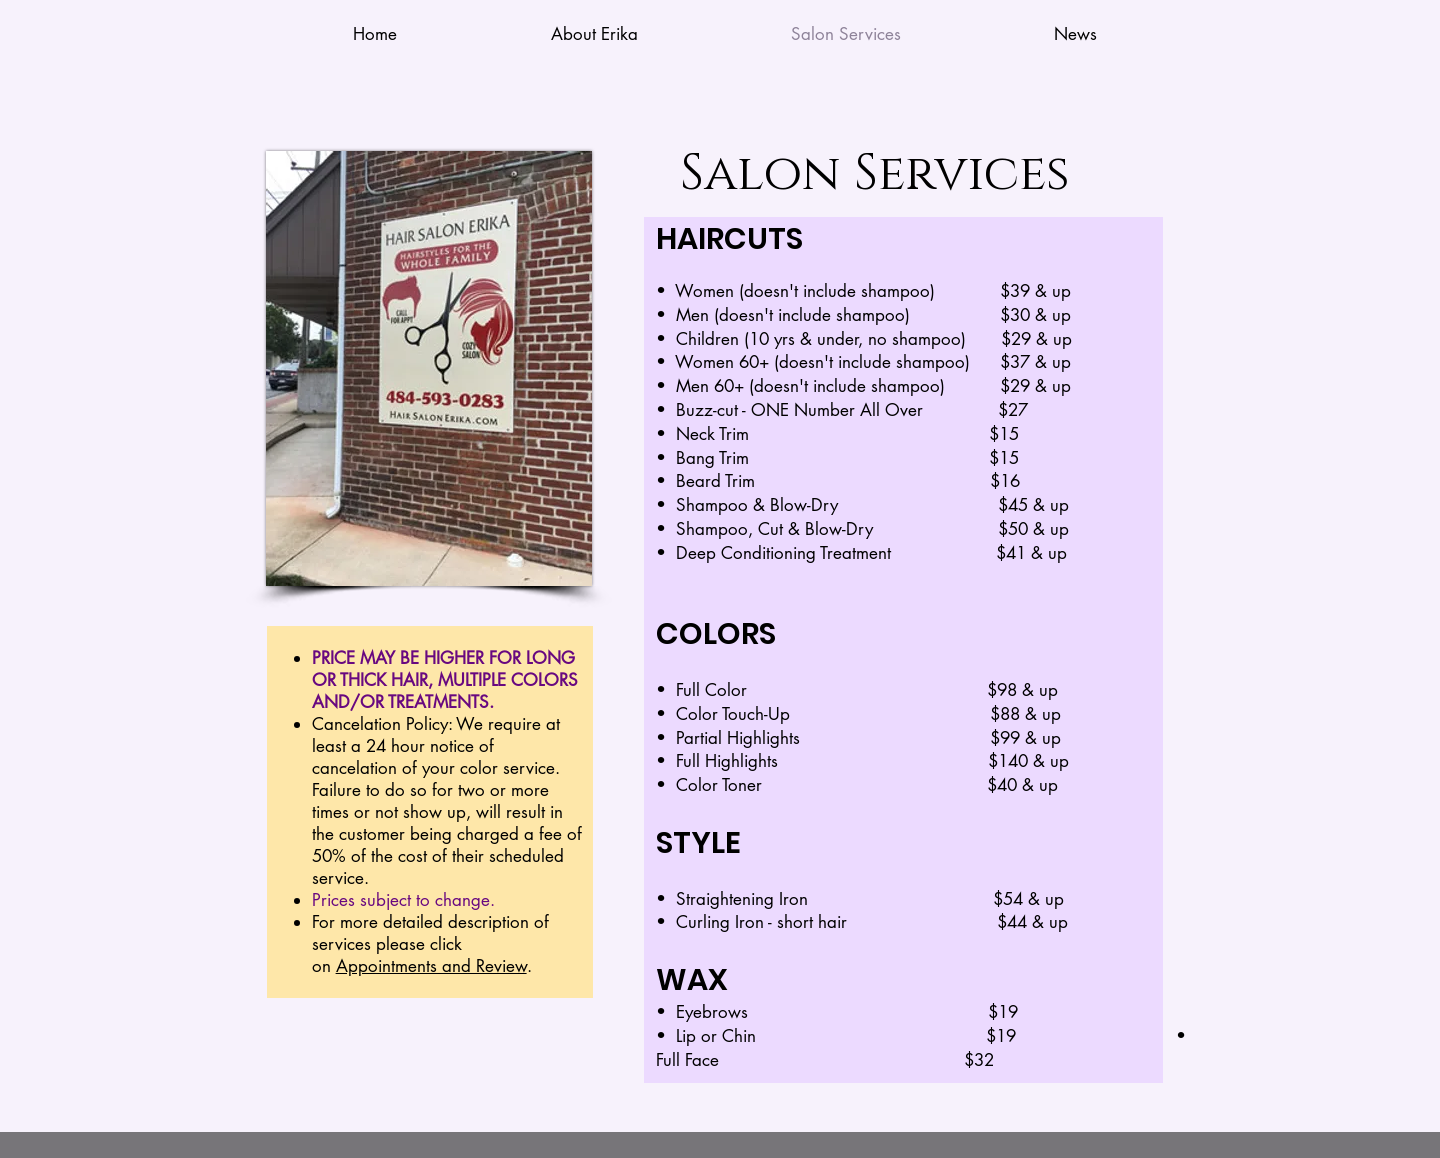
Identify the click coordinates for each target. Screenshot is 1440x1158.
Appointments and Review (431, 966)
